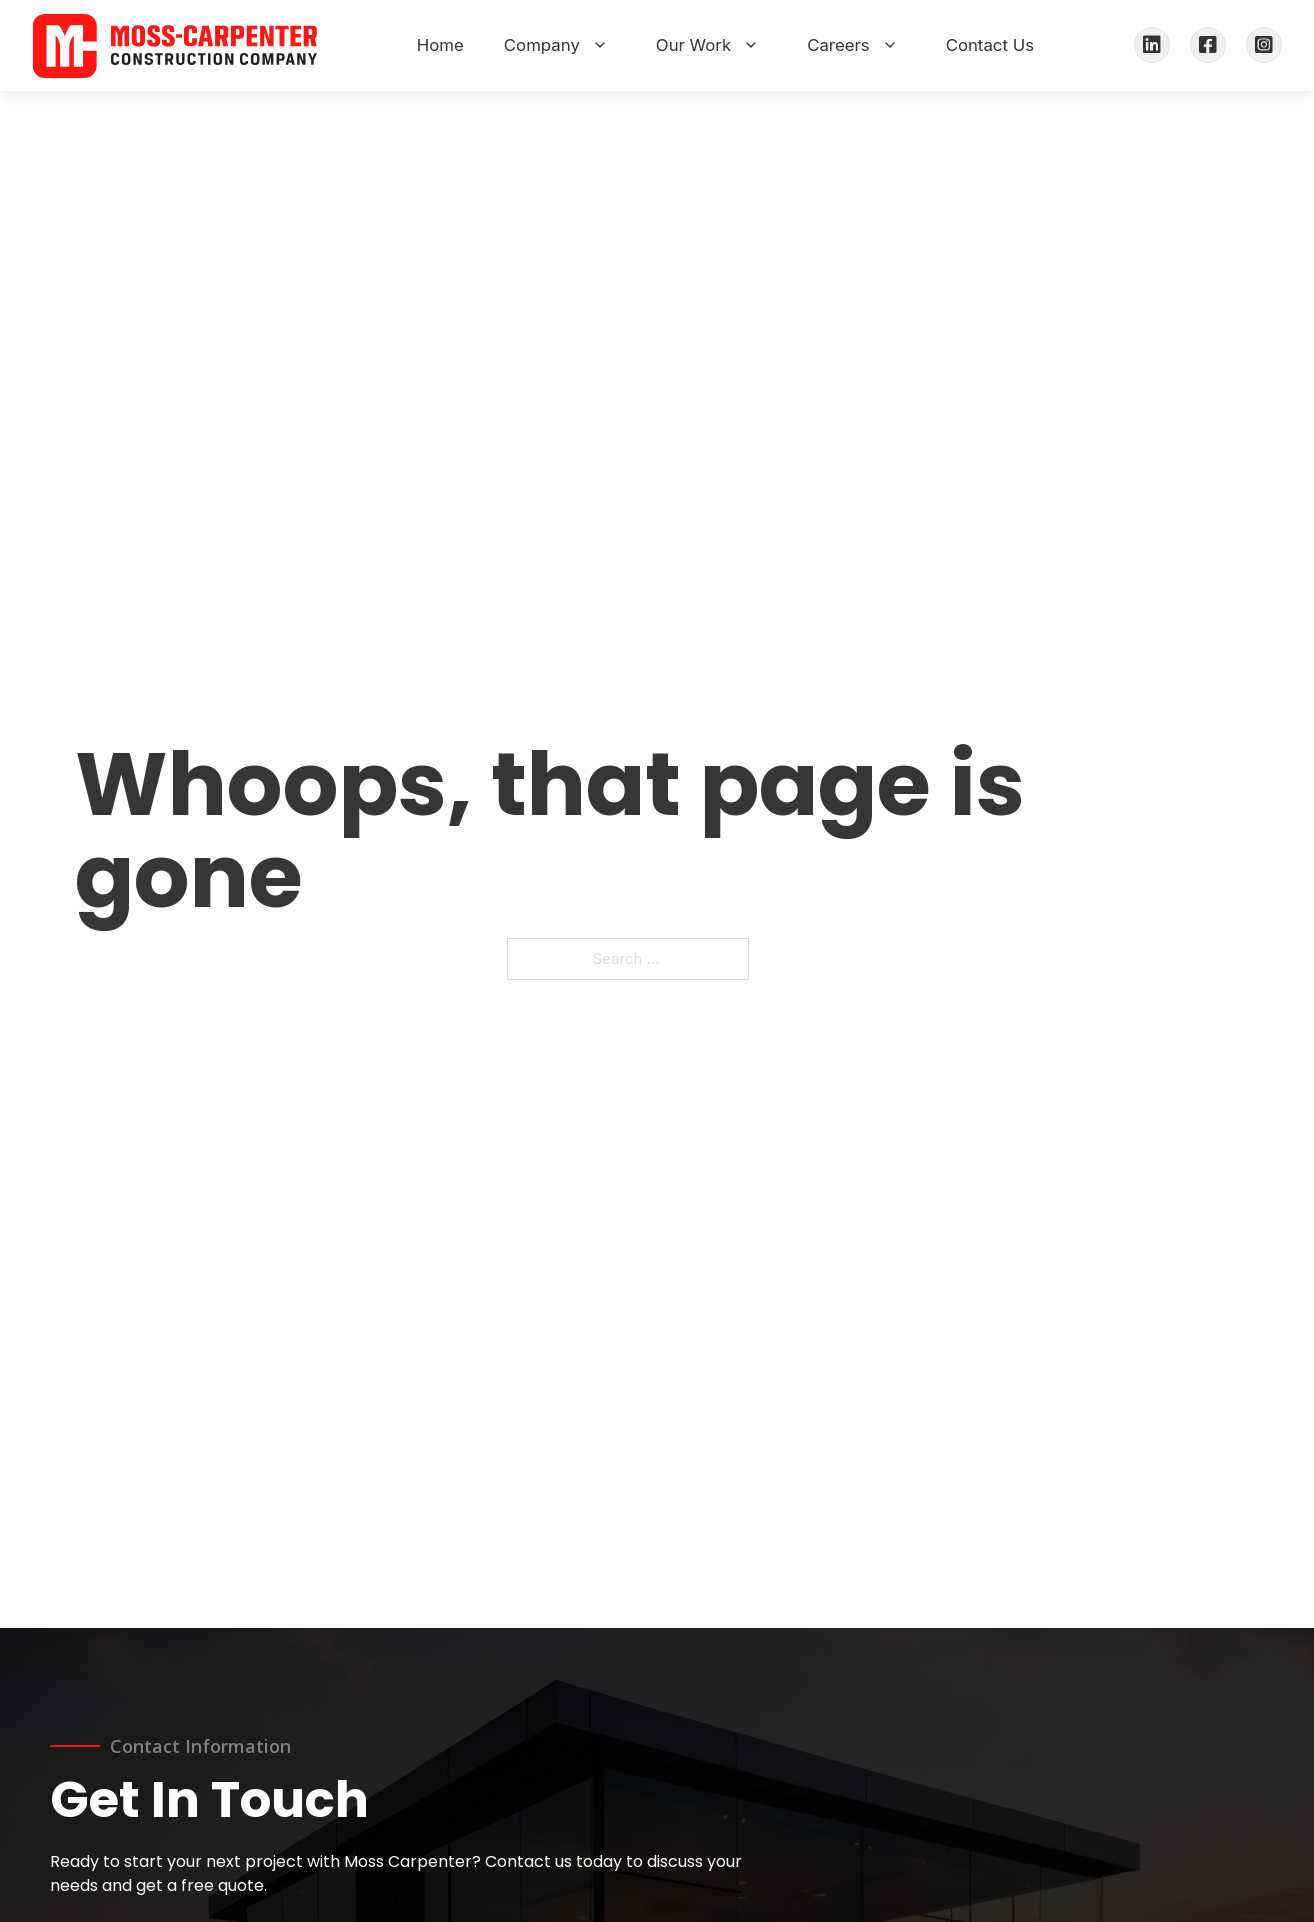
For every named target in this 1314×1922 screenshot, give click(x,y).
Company (542, 45)
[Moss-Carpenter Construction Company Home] (174, 45)
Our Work (693, 45)
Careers (838, 45)
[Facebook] (1208, 45)
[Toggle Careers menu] (890, 45)
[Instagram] (1264, 45)
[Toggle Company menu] (600, 45)
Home (440, 45)
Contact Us (990, 45)
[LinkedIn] (1152, 45)
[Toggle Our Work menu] (751, 45)
